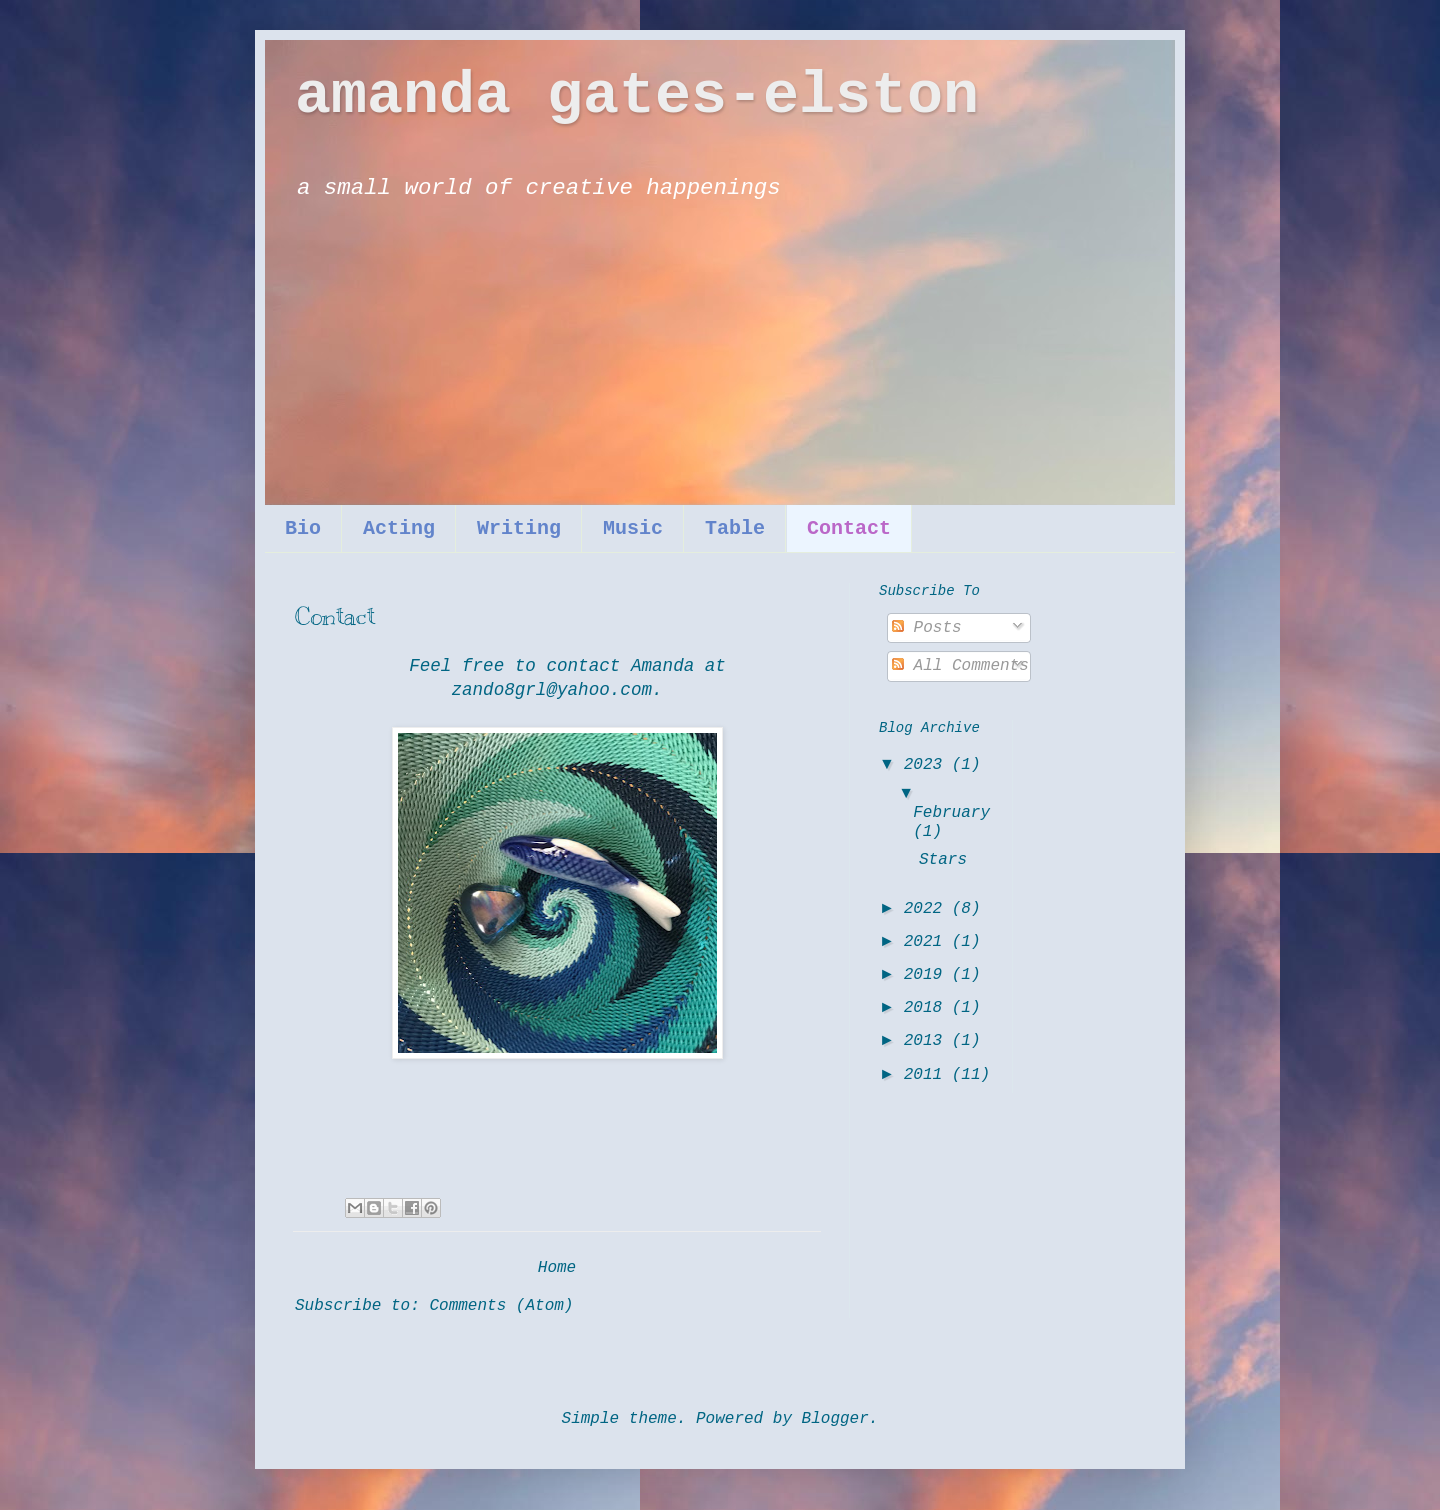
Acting (399, 528)
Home (557, 1268)
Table (735, 528)
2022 (928, 909)
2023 (928, 765)
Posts (927, 628)
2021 (928, 942)
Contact (849, 528)
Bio (303, 528)
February (951, 813)
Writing (519, 528)
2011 (928, 1075)
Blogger (835, 1419)
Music (633, 528)
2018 (928, 1008)
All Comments (960, 666)
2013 (928, 1041)
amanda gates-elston (637, 96)
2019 (928, 975)
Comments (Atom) (501, 1306)
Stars (943, 860)
